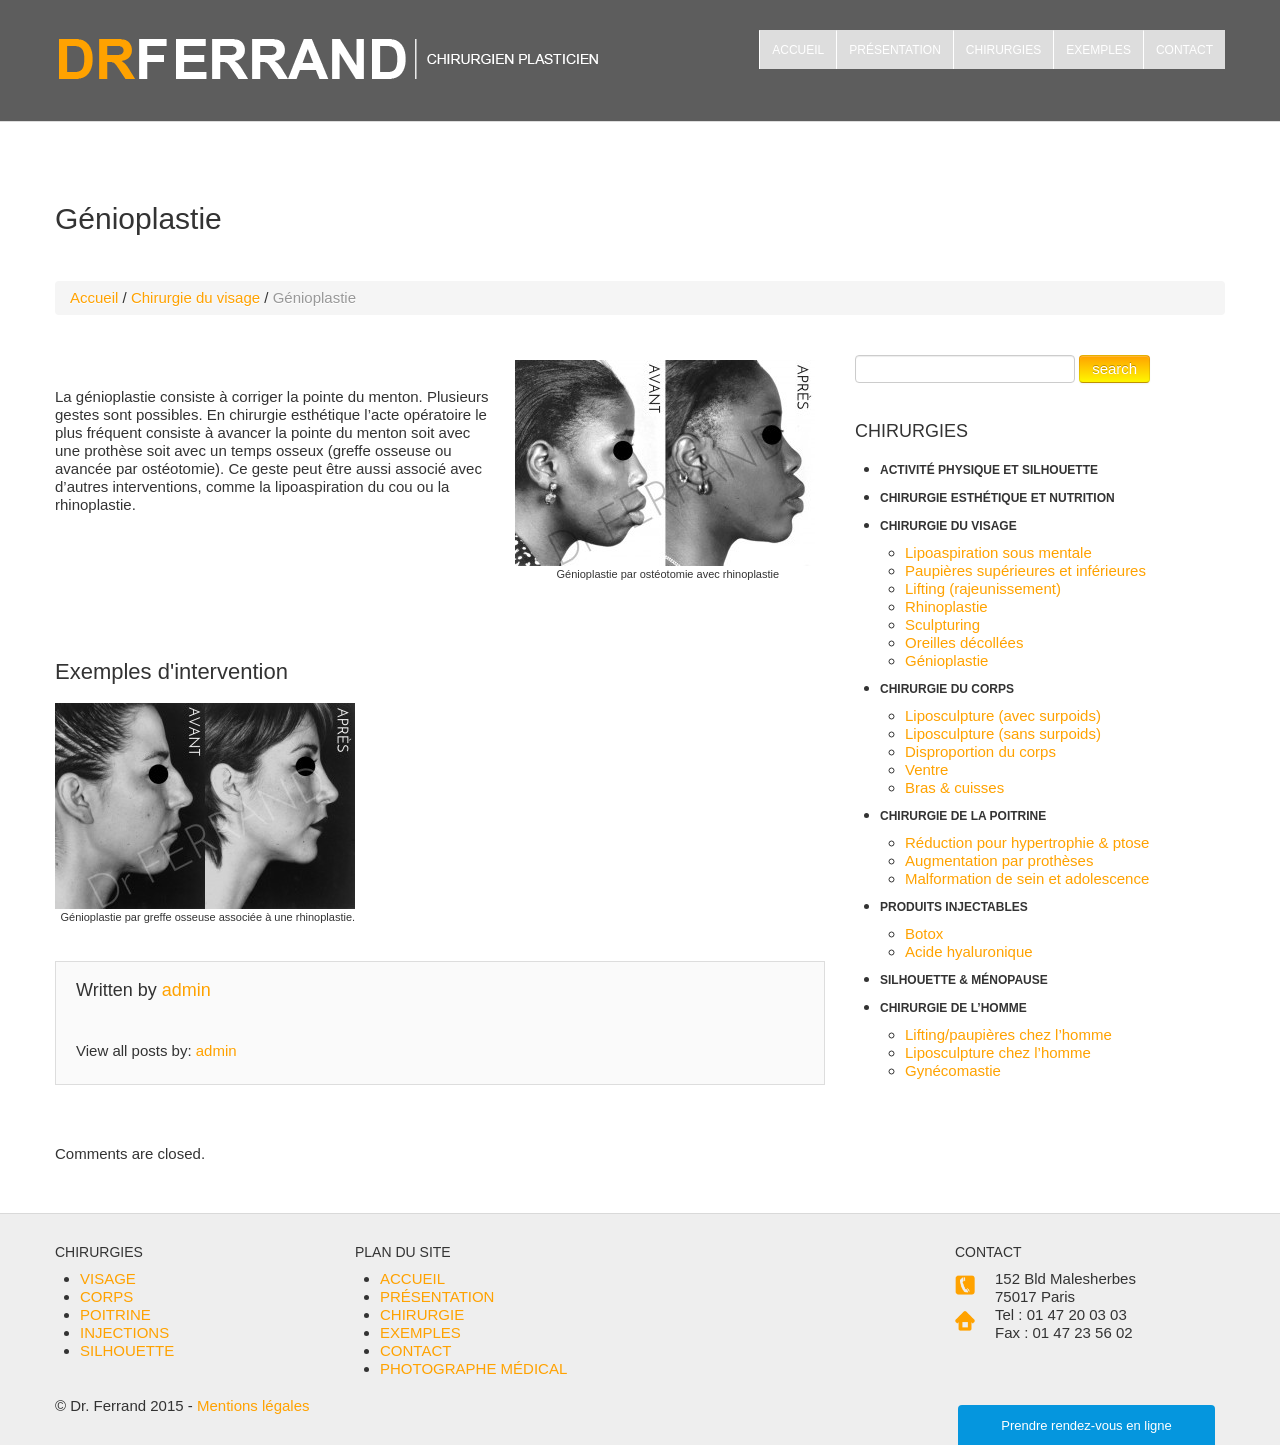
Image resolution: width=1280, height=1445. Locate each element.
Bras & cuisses (954, 787)
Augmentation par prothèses (999, 860)
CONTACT (1184, 50)
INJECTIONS (124, 1332)
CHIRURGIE (422, 1314)
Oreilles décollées (964, 642)
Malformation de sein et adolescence (1027, 878)
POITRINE (115, 1314)
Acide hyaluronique (969, 951)
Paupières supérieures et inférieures (1025, 570)
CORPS (106, 1296)
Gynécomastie (953, 1070)
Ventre (926, 769)
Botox (924, 933)
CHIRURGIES (1003, 50)
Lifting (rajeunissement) (983, 588)
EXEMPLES (1098, 50)
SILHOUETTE (127, 1350)
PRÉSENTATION (895, 50)
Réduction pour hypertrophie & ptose (1027, 842)
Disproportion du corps (980, 751)
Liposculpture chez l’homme (998, 1052)
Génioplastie (946, 660)
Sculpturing (942, 624)
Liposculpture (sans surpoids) (1003, 733)
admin (186, 990)
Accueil (94, 297)
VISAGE (108, 1278)
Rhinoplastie (946, 606)
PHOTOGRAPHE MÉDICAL (473, 1368)
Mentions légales (253, 1405)
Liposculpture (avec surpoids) (1003, 715)
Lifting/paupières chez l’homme (1008, 1034)
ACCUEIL (798, 50)
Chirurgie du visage (195, 297)
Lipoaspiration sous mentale (998, 552)
